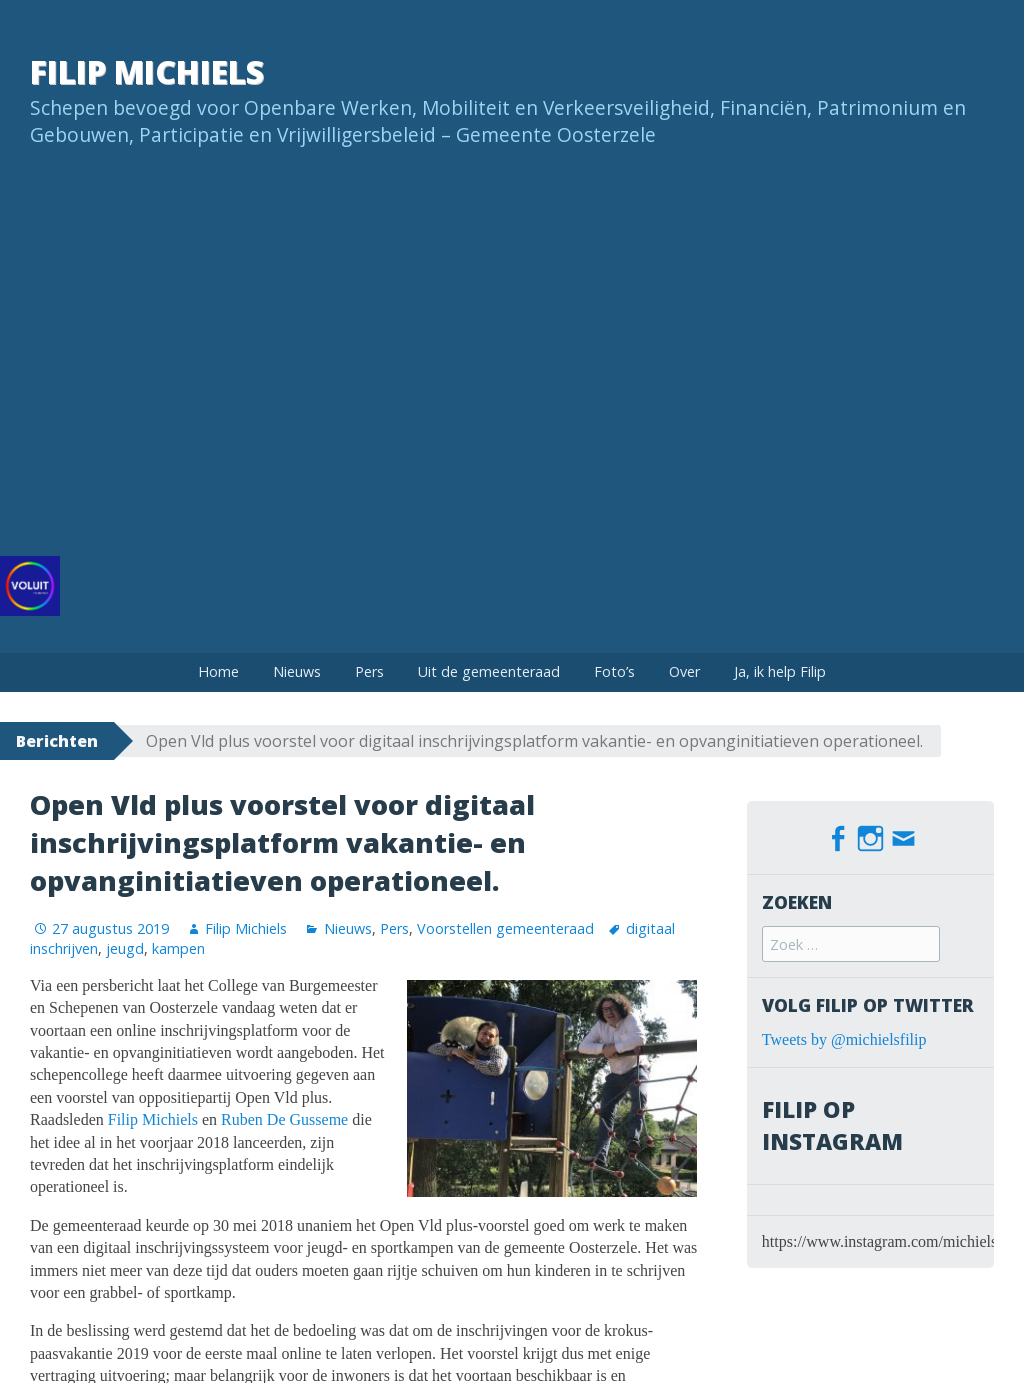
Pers (369, 671)
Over (684, 671)
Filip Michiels (147, 71)
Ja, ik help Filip (780, 671)
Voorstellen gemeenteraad (505, 928)
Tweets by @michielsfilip (844, 1037)
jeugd (125, 948)
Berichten (57, 741)
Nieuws (297, 671)
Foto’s (614, 671)
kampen (178, 948)
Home (218, 671)
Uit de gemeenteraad (489, 671)
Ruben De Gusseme (284, 1119)
